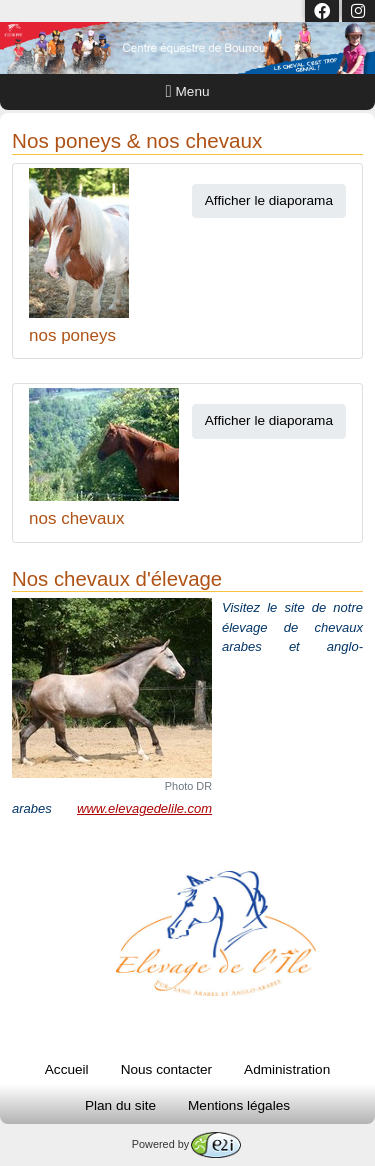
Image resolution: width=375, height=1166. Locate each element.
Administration (287, 1069)
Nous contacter (166, 1069)
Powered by (186, 1144)
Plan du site (120, 1105)
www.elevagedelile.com (144, 808)
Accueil (67, 1069)
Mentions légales (239, 1105)
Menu (188, 91)
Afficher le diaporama (269, 200)
